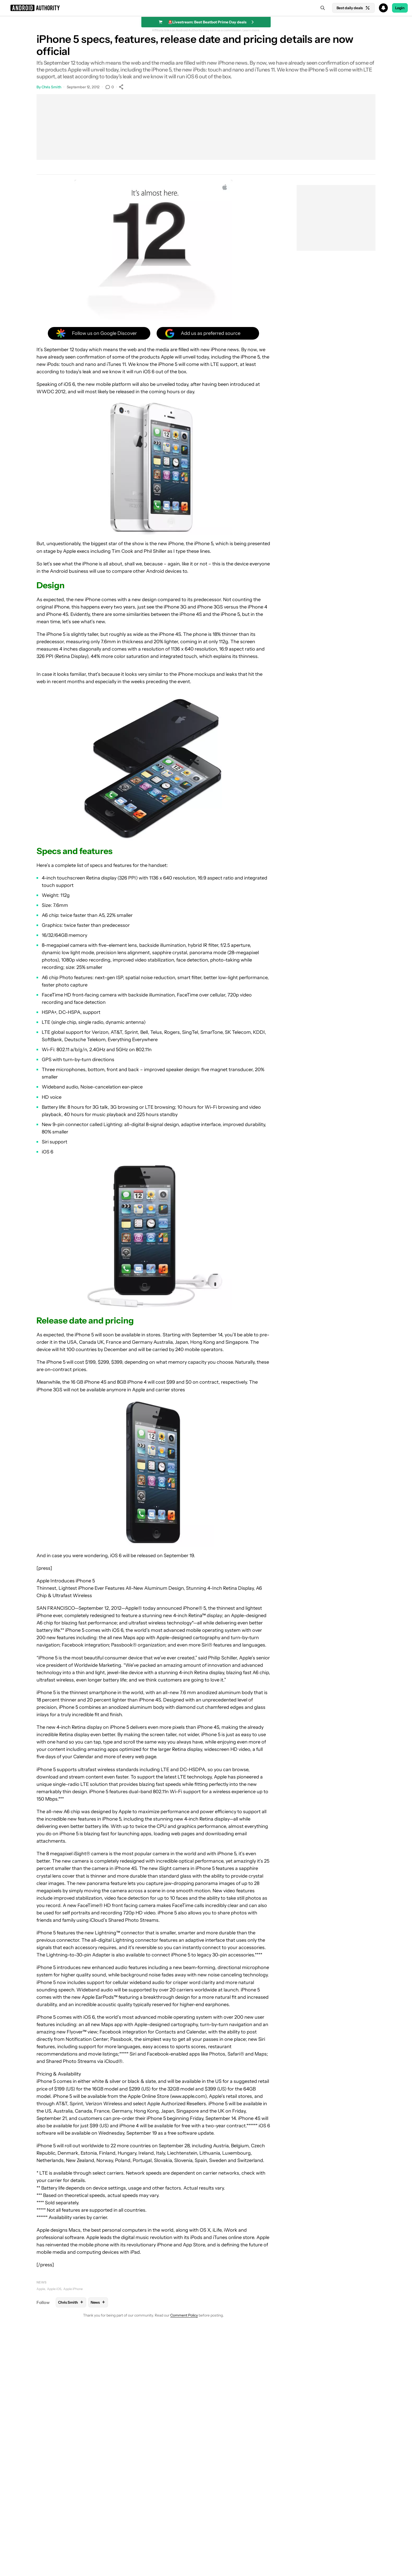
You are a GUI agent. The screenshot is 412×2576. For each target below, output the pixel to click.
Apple (41, 2289)
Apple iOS (54, 2289)
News (42, 2282)
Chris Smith (51, 87)
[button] (206, 8)
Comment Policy (184, 2315)
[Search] (322, 8)
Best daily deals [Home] (353, 8)
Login (400, 8)
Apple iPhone (73, 2289)
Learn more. (251, 30)
